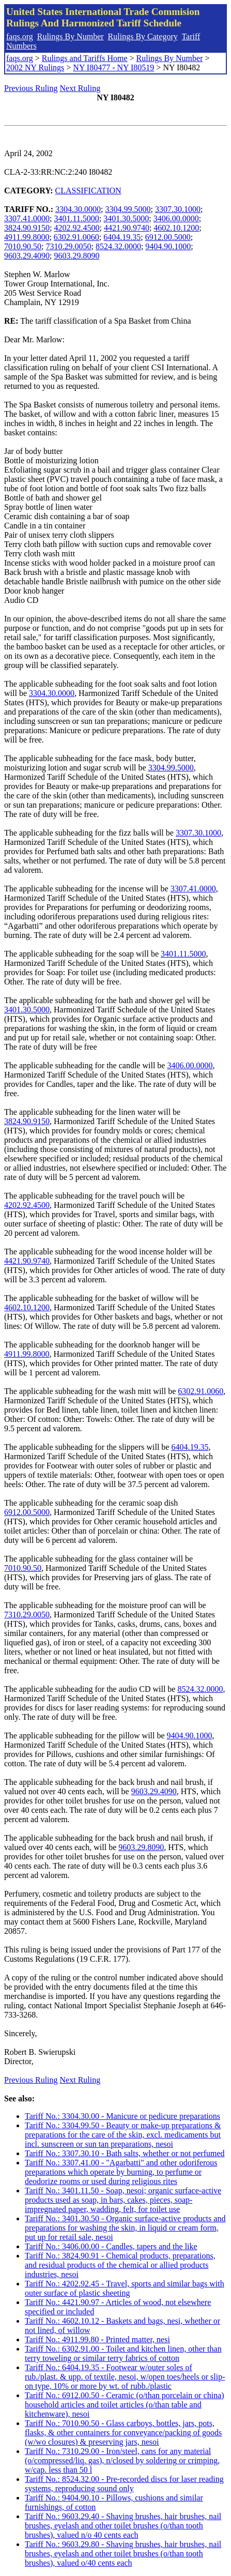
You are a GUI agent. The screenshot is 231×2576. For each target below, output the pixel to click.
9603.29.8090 (76, 255)
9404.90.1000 (168, 246)
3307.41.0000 (27, 218)
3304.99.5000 (128, 209)
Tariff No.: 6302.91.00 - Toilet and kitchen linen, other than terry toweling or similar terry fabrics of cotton (123, 2353)
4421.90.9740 (126, 227)
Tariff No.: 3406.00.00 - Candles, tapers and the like (111, 2246)
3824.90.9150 (27, 227)
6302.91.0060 (76, 237)
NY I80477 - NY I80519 (113, 67)
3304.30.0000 (78, 209)
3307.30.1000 (178, 209)
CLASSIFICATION (88, 190)
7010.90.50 (22, 246)
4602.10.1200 (176, 227)
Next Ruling (80, 88)
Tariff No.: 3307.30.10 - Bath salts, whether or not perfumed (125, 2153)
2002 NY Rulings (35, 67)
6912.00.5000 (168, 237)
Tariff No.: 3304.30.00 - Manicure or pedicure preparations (122, 2116)
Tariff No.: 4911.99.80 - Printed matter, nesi (97, 2339)
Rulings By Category (143, 36)
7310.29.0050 (68, 246)
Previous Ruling (31, 88)
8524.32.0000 (118, 246)
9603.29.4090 (27, 255)
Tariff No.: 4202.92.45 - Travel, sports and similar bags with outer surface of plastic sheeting (124, 2288)
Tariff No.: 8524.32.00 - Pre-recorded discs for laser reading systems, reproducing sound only (124, 2484)
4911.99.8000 (26, 237)
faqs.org (19, 36)
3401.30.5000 (126, 218)
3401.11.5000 (76, 218)
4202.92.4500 (76, 227)
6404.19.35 (122, 237)
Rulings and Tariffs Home (85, 58)
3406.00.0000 (176, 218)
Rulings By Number (70, 36)
